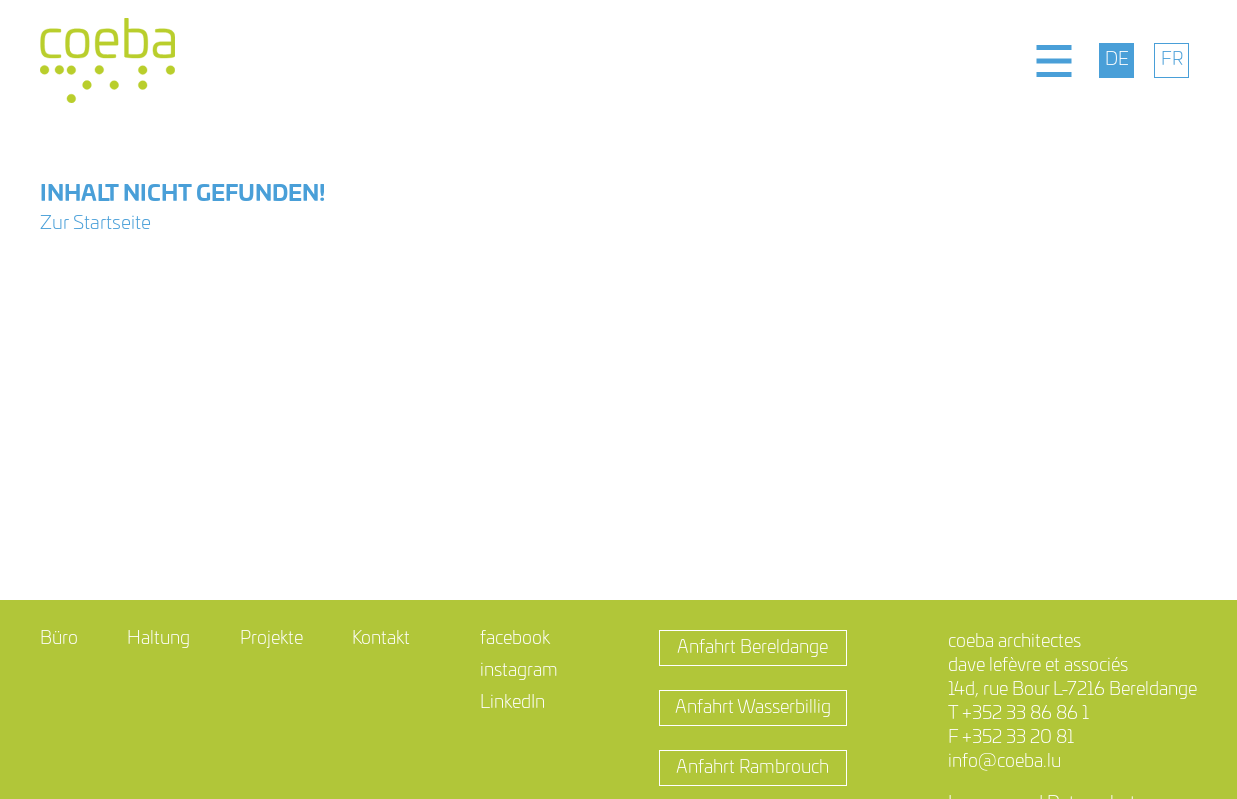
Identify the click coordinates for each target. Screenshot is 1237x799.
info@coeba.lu (1004, 762)
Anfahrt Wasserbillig (753, 708)
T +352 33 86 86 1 (1018, 714)
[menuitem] (1116, 60)
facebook (515, 639)
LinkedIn (512, 703)
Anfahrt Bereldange (752, 648)
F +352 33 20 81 (1011, 738)
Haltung (158, 639)
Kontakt (381, 639)
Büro (59, 639)
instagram (519, 671)
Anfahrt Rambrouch (752, 768)
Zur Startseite (95, 223)
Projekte (271, 639)
